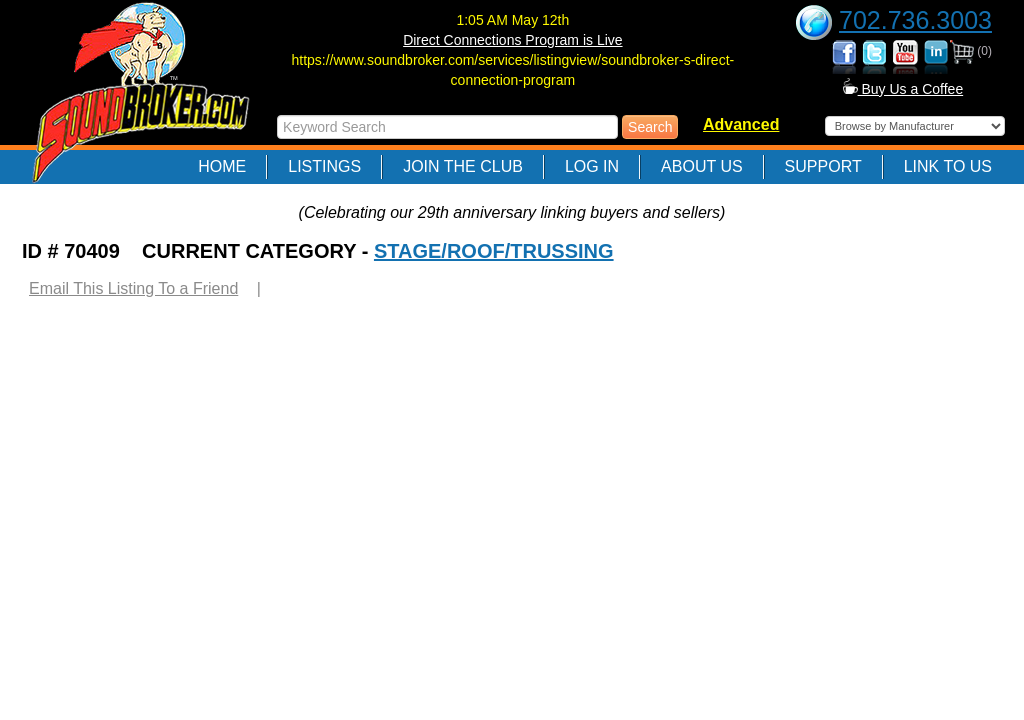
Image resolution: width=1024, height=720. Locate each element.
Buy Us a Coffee (903, 89)
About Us (702, 166)
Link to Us (948, 166)
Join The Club (463, 166)
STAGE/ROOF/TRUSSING (494, 251)
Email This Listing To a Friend (133, 288)
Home (222, 166)
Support (823, 166)
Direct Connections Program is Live (512, 40)
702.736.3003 (915, 20)
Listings (324, 166)
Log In (592, 166)
